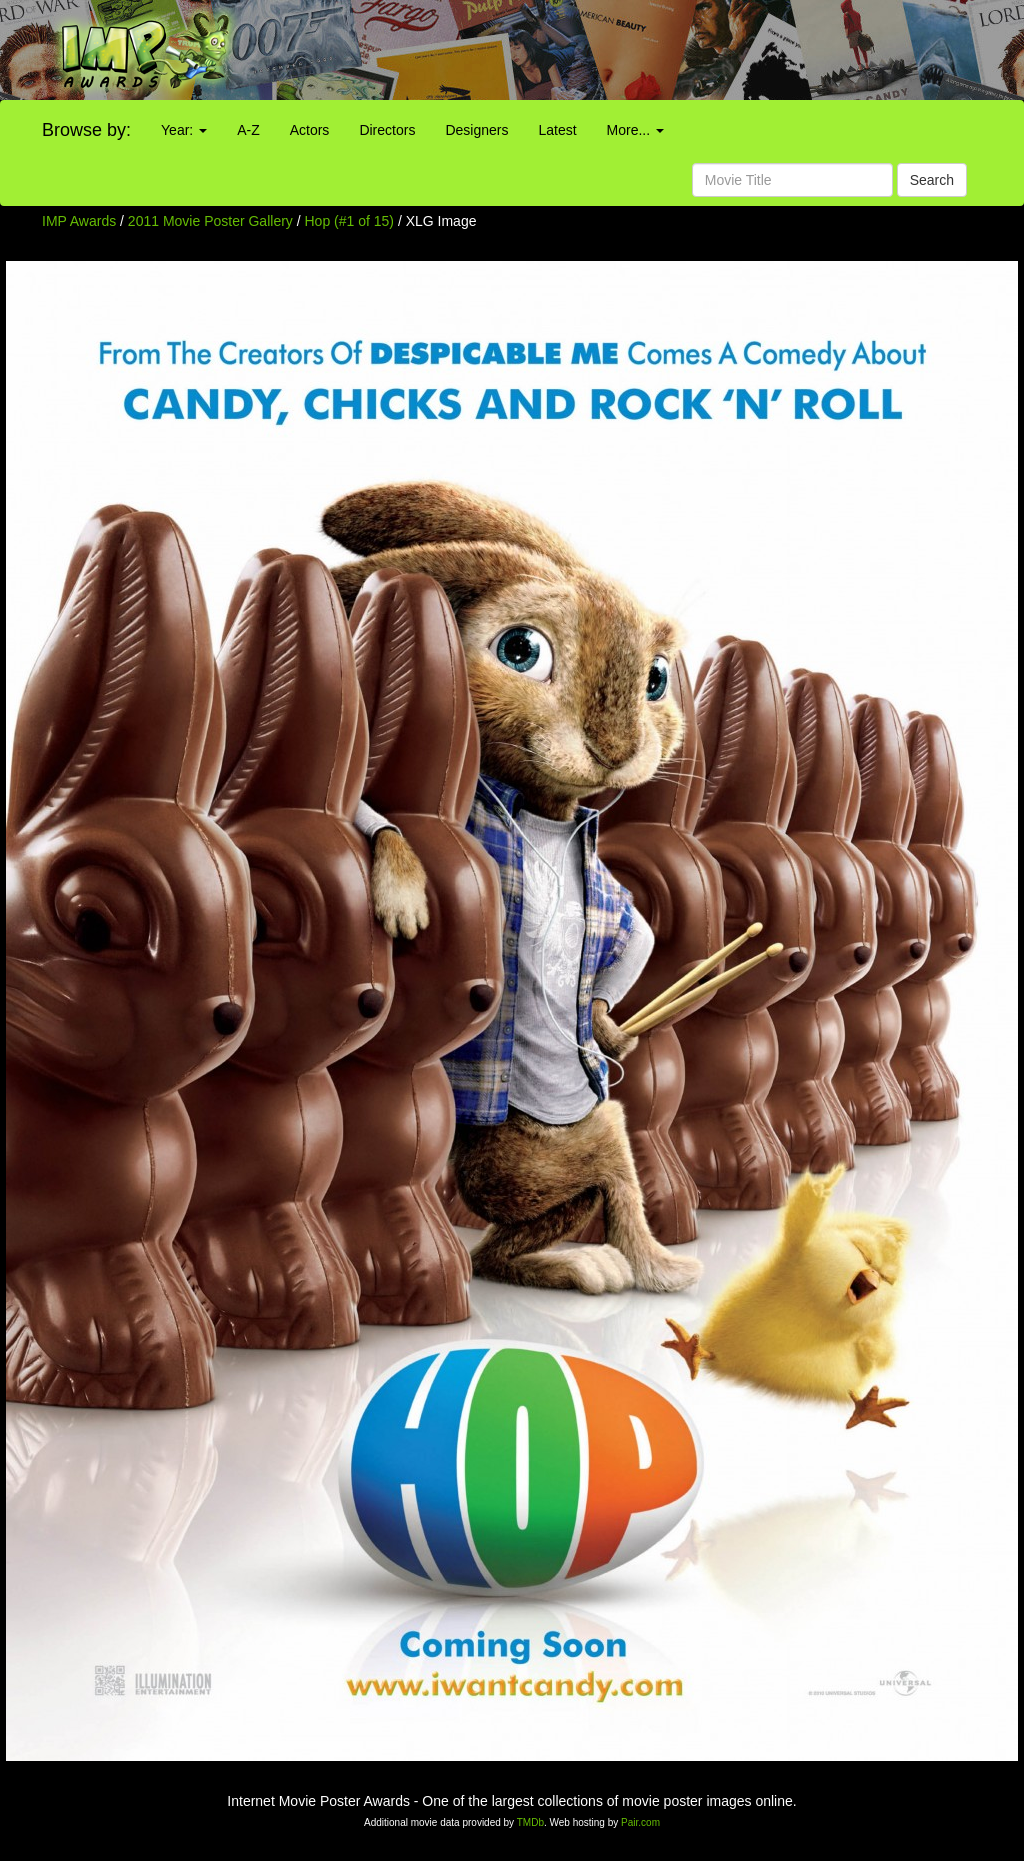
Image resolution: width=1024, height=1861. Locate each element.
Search (932, 180)
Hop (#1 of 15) (350, 221)
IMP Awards (79, 221)
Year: (184, 130)
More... (635, 130)
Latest (557, 130)
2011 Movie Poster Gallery (210, 221)
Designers (476, 130)
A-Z (248, 130)
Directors (387, 130)
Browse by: (86, 130)
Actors (310, 130)
